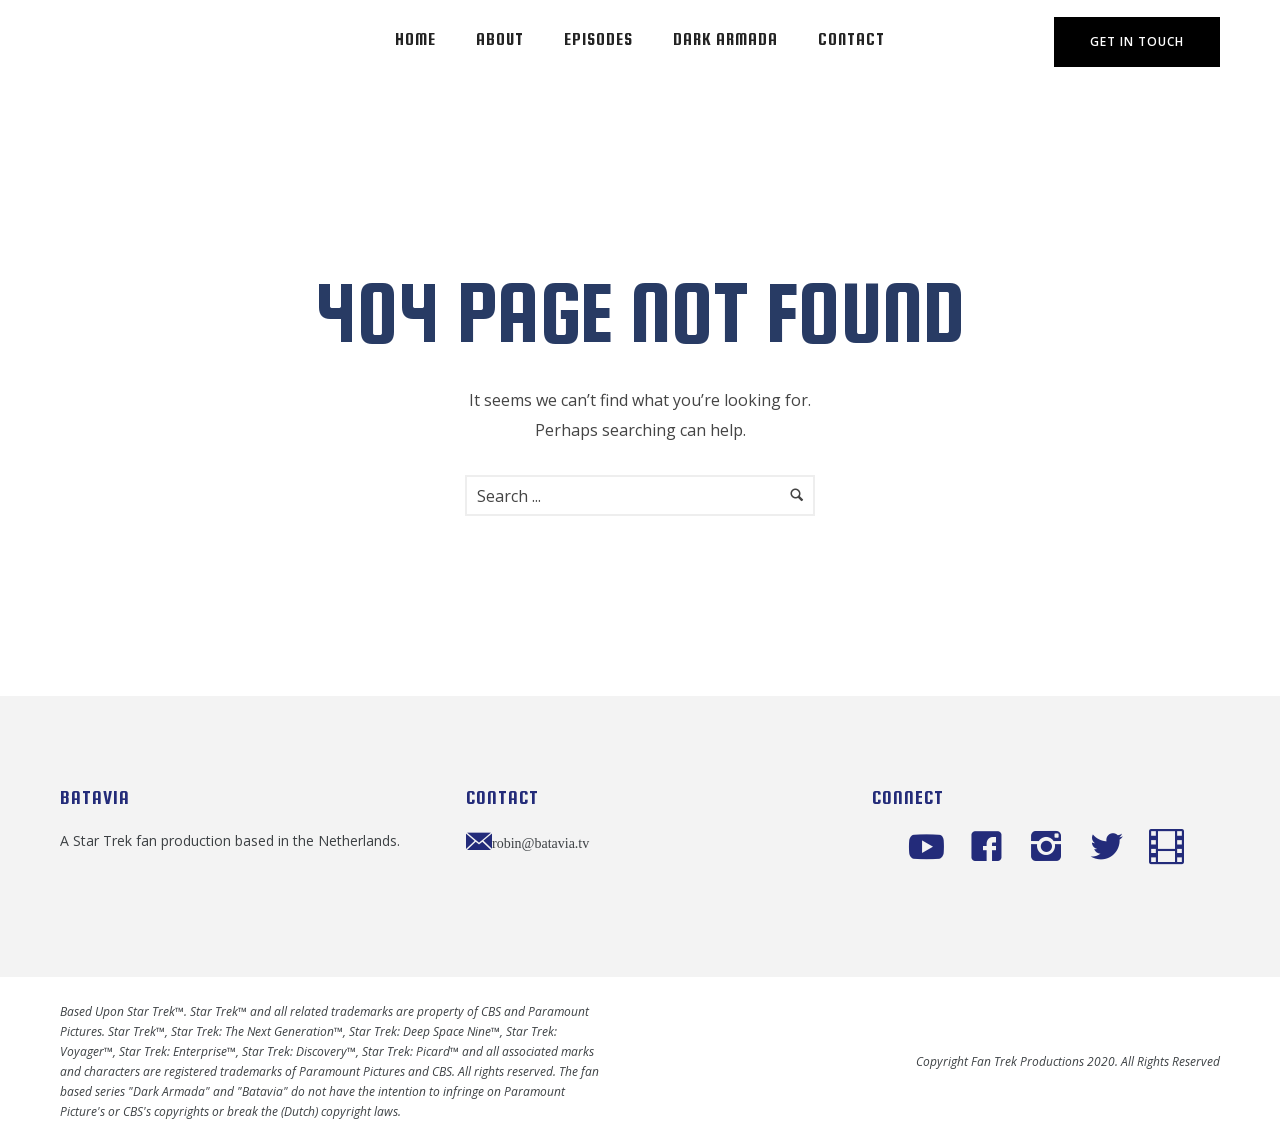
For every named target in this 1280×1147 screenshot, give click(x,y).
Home (415, 39)
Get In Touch (1137, 41)
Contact (851, 39)
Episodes (598, 39)
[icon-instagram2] (1051, 848)
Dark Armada (725, 39)
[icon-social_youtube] (931, 848)
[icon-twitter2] (1111, 848)
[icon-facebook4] (991, 848)
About (500, 39)
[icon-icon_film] (1166, 848)
